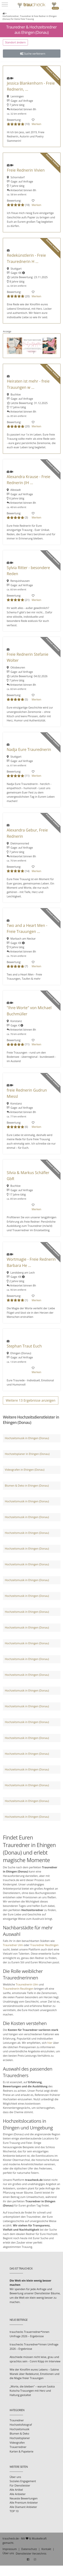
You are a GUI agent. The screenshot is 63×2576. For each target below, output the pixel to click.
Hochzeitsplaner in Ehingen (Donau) (27, 1454)
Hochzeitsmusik (19, 2429)
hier (49, 2043)
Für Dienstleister (20, 2485)
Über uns (15, 2477)
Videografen (17, 2442)
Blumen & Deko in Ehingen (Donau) (27, 1485)
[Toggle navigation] (5, 5)
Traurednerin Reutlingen (18, 1988)
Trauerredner (18, 2447)
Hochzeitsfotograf (21, 2425)
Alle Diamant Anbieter (23, 2507)
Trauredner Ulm (13, 1945)
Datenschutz (29, 2549)
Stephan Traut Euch (24, 1346)
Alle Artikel (16, 2490)
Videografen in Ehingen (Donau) (25, 1469)
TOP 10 (14, 2511)
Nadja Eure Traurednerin (29, 749)
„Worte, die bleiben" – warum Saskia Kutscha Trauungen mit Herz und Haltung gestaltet (32, 2391)
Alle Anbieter (18, 2494)
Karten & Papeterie (21, 2451)
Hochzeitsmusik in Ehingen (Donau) (27, 1438)
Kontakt (46, 2549)
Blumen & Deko (19, 2433)
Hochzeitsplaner (20, 2438)
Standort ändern (15, 42)
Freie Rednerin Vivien (26, 170)
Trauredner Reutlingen (44, 1945)
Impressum (10, 2549)
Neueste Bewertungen (23, 2498)
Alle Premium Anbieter (24, 2502)
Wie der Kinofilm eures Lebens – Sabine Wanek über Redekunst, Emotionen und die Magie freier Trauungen (34, 2374)
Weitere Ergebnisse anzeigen (30, 1400)
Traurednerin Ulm (27, 1984)
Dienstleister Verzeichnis (31, 2553)
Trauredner (17, 2420)
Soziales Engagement (23, 2481)
